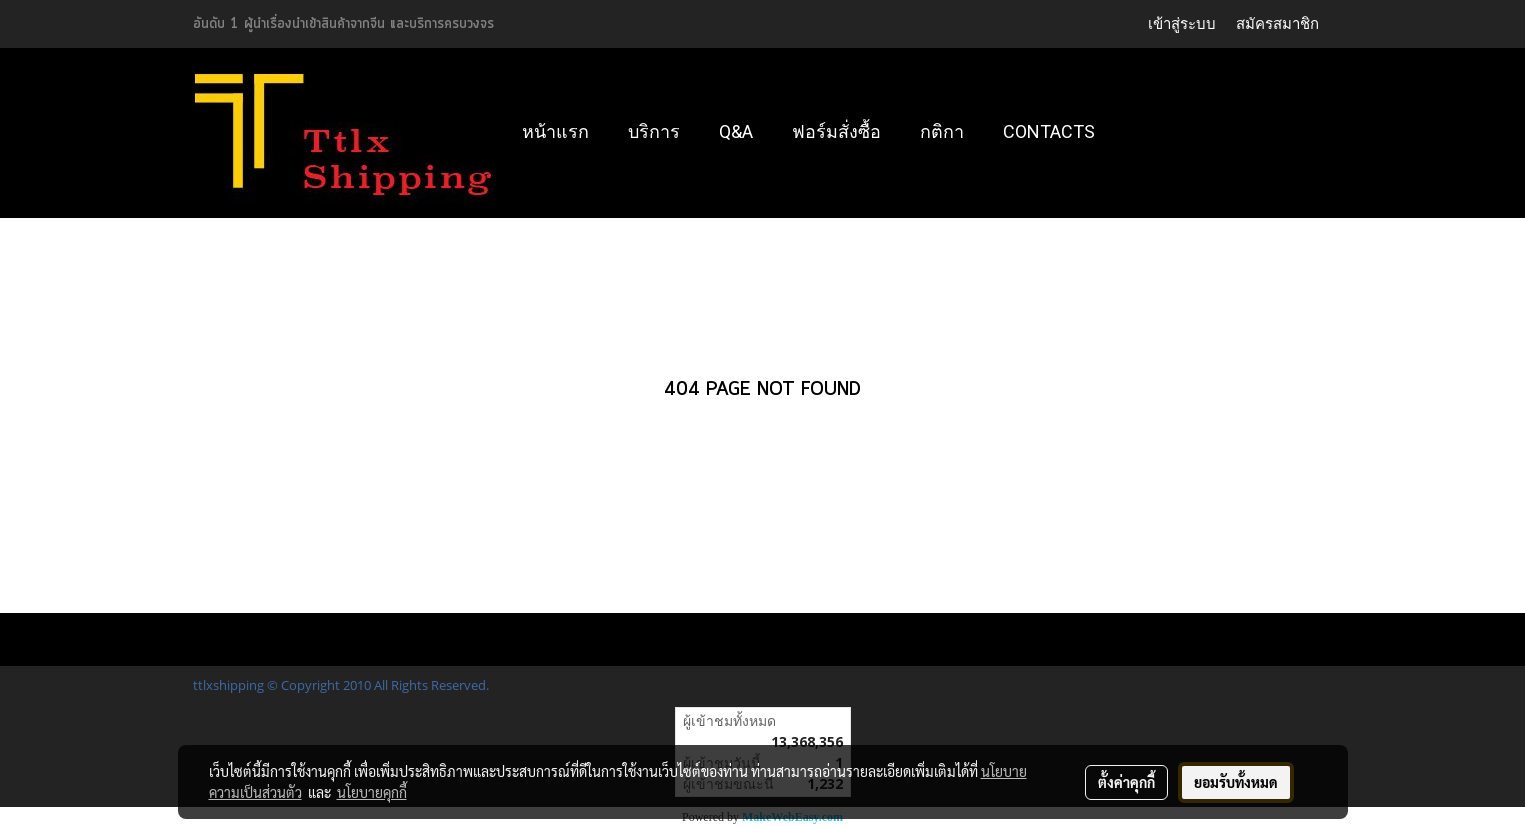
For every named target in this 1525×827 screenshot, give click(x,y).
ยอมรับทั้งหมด (1236, 782)
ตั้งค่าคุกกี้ (1126, 782)
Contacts (1049, 131)
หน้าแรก (555, 131)
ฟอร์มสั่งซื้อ (836, 131)
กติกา (942, 131)
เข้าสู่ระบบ (1182, 23)
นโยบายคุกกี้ (372, 792)
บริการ (654, 131)
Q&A (736, 131)
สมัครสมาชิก (1277, 23)
